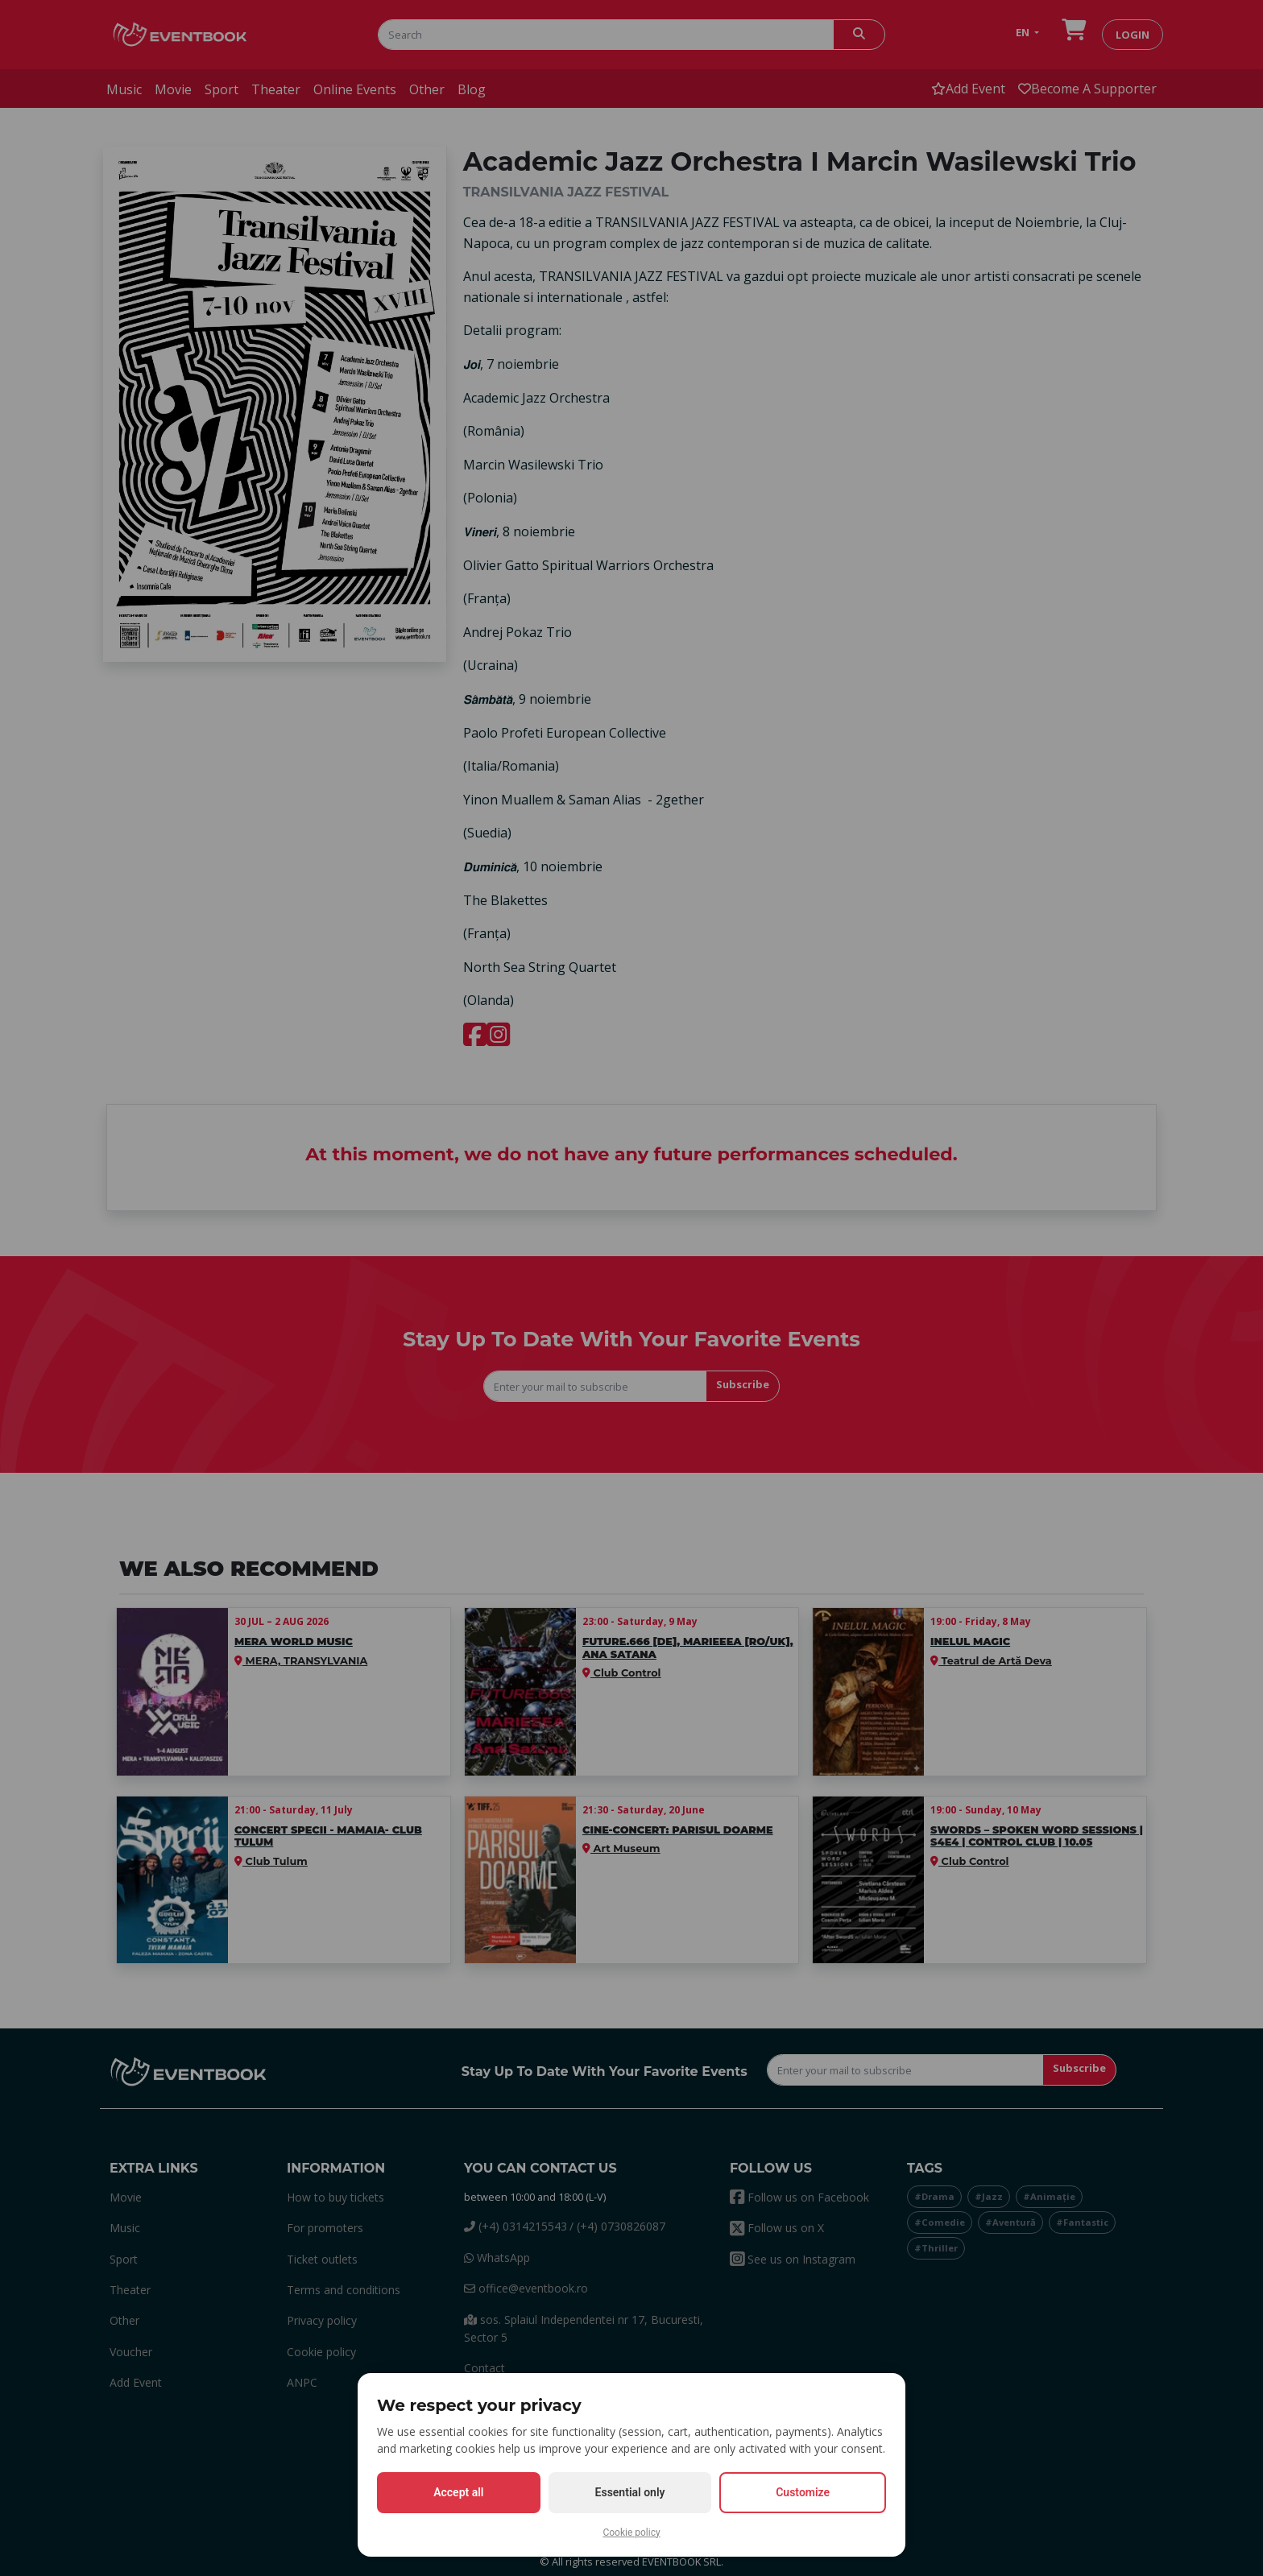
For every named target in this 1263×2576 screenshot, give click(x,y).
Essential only (630, 2492)
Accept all (458, 2492)
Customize (803, 2492)
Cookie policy (631, 2532)
